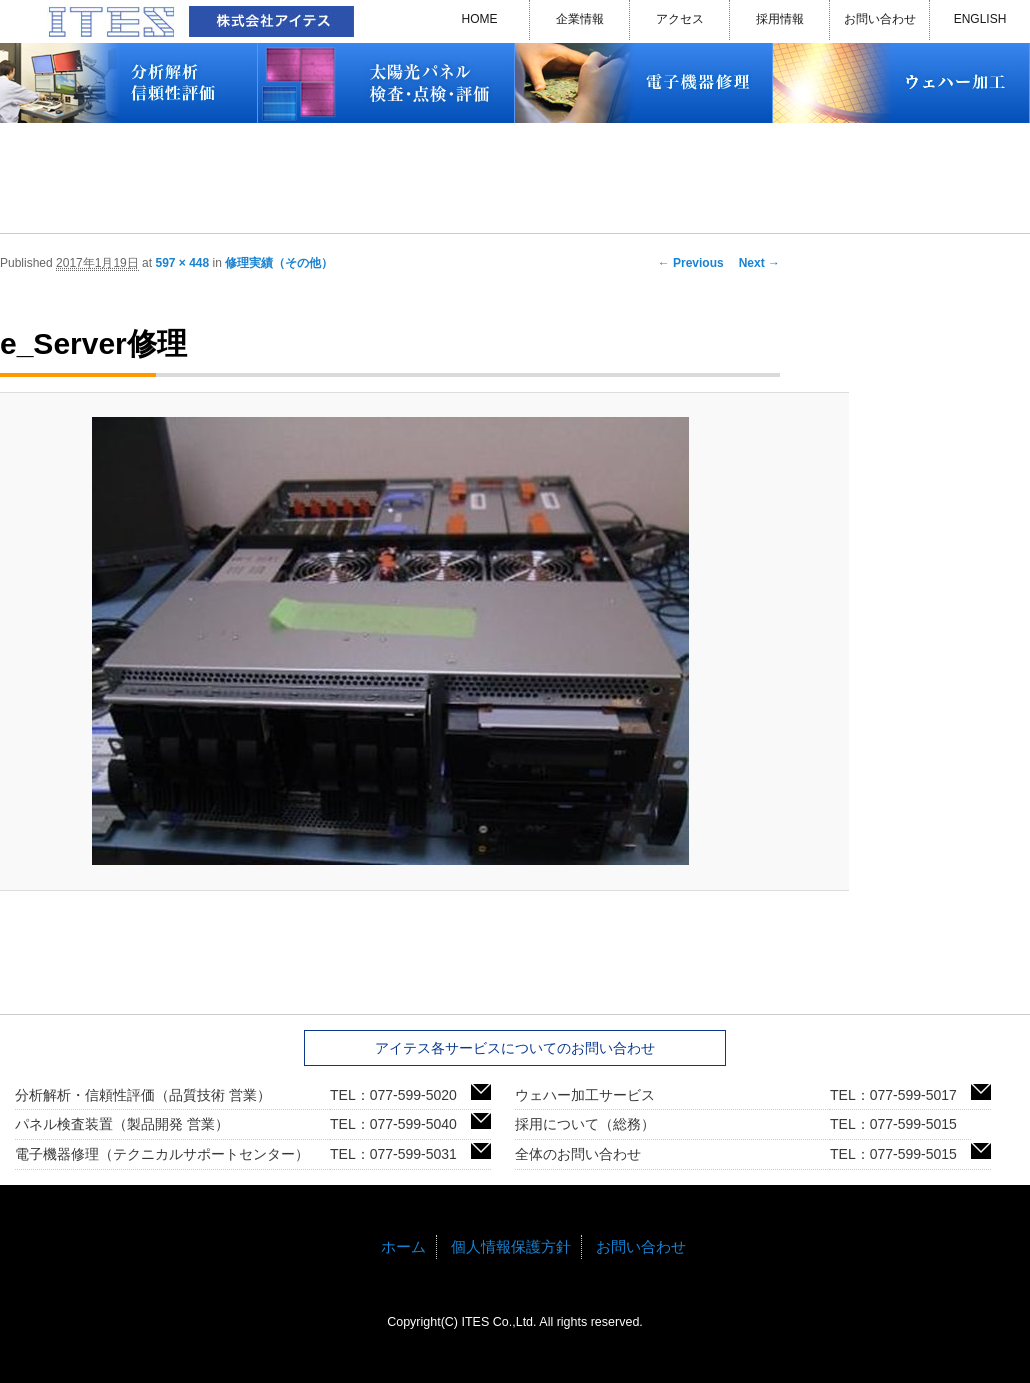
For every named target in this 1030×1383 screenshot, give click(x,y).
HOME (480, 19)
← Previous (691, 263)
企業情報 (580, 19)
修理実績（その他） (279, 263)
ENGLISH (980, 19)
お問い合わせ (880, 19)
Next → (759, 263)
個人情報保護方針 (511, 1246)
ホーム (403, 1246)
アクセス (680, 19)
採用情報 (780, 19)
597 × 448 (182, 263)
